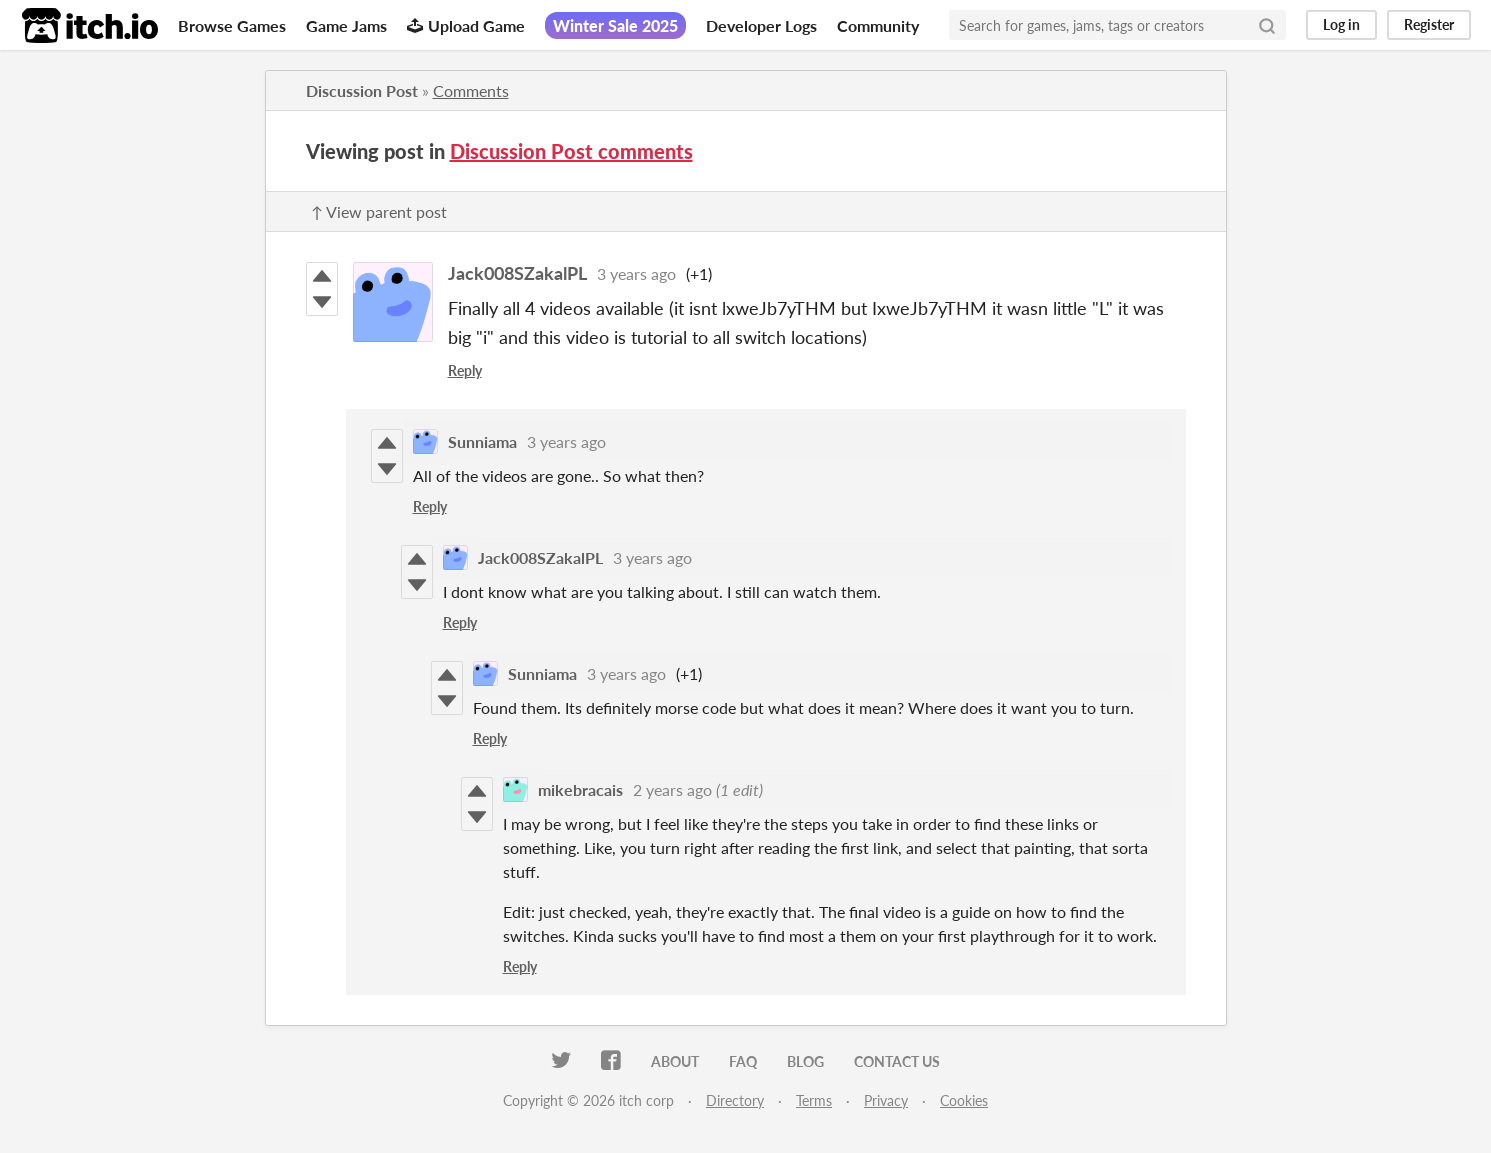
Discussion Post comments (571, 151)
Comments (471, 90)
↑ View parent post (379, 211)
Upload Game (466, 25)
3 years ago (636, 273)
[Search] (1267, 25)
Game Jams (346, 25)
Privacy (886, 1100)
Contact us (897, 1061)
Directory (735, 1100)
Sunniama (482, 441)
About (675, 1061)
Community (878, 25)
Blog (805, 1061)
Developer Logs (761, 25)
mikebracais (580, 789)
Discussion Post (362, 90)
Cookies (964, 1100)
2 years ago (672, 789)
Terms (814, 1100)
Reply (465, 370)
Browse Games (232, 25)
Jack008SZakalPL (517, 273)
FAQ (743, 1061)
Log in (1341, 24)
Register (1429, 24)
